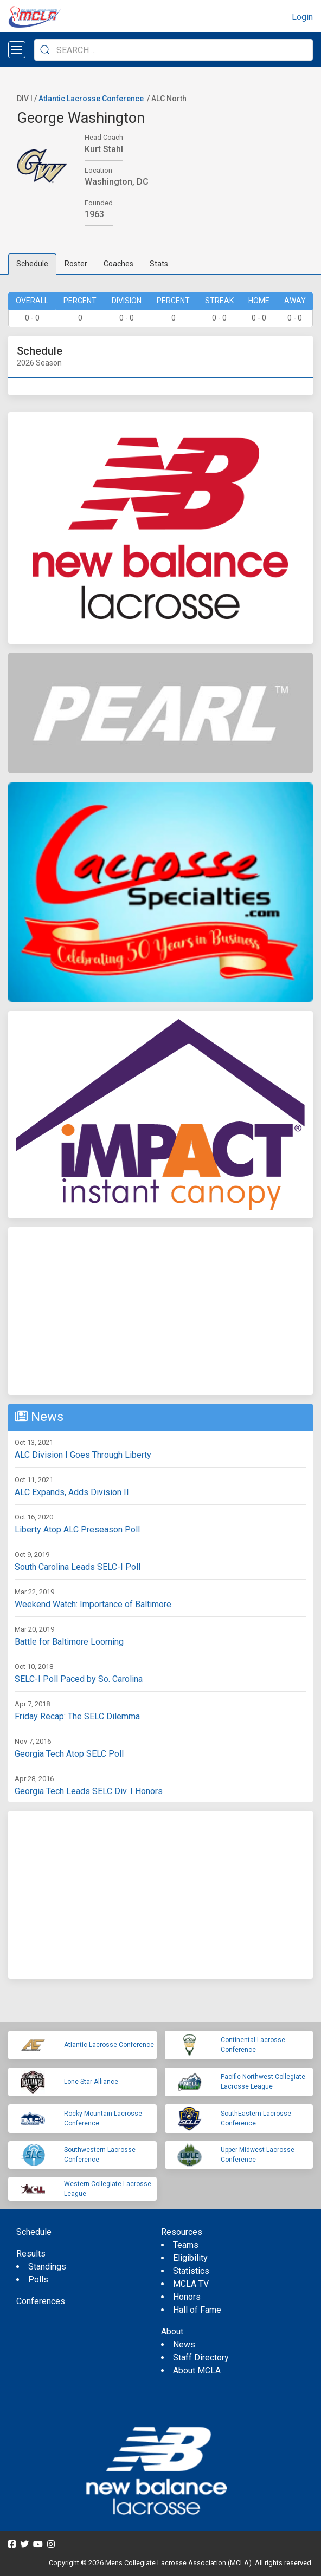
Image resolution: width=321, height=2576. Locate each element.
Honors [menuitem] (187, 2297)
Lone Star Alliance (91, 2081)
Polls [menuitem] (38, 2279)
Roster (76, 263)
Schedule (32, 263)
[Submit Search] (45, 50)
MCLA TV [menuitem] (191, 2284)
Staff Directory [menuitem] (201, 2357)
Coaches (118, 263)
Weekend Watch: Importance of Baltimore (93, 1604)
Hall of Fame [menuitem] (197, 2310)
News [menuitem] (184, 2344)
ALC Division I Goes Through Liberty (83, 1455)
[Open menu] (16, 49)
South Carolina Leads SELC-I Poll (77, 1567)
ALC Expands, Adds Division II (72, 1492)
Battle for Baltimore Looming (69, 1641)
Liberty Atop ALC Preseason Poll (77, 1529)
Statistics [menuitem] (191, 2271)
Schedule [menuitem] (34, 2232)
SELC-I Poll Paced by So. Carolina (79, 1679)
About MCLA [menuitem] (197, 2370)
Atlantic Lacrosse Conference (91, 98)
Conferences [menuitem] (40, 2301)
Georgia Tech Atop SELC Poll (69, 1754)
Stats (159, 263)
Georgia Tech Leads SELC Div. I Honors (89, 1791)
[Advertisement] (160, 1311)
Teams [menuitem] (185, 2245)
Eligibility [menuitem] (190, 2258)
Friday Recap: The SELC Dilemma (77, 1716)
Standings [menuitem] (47, 2266)
